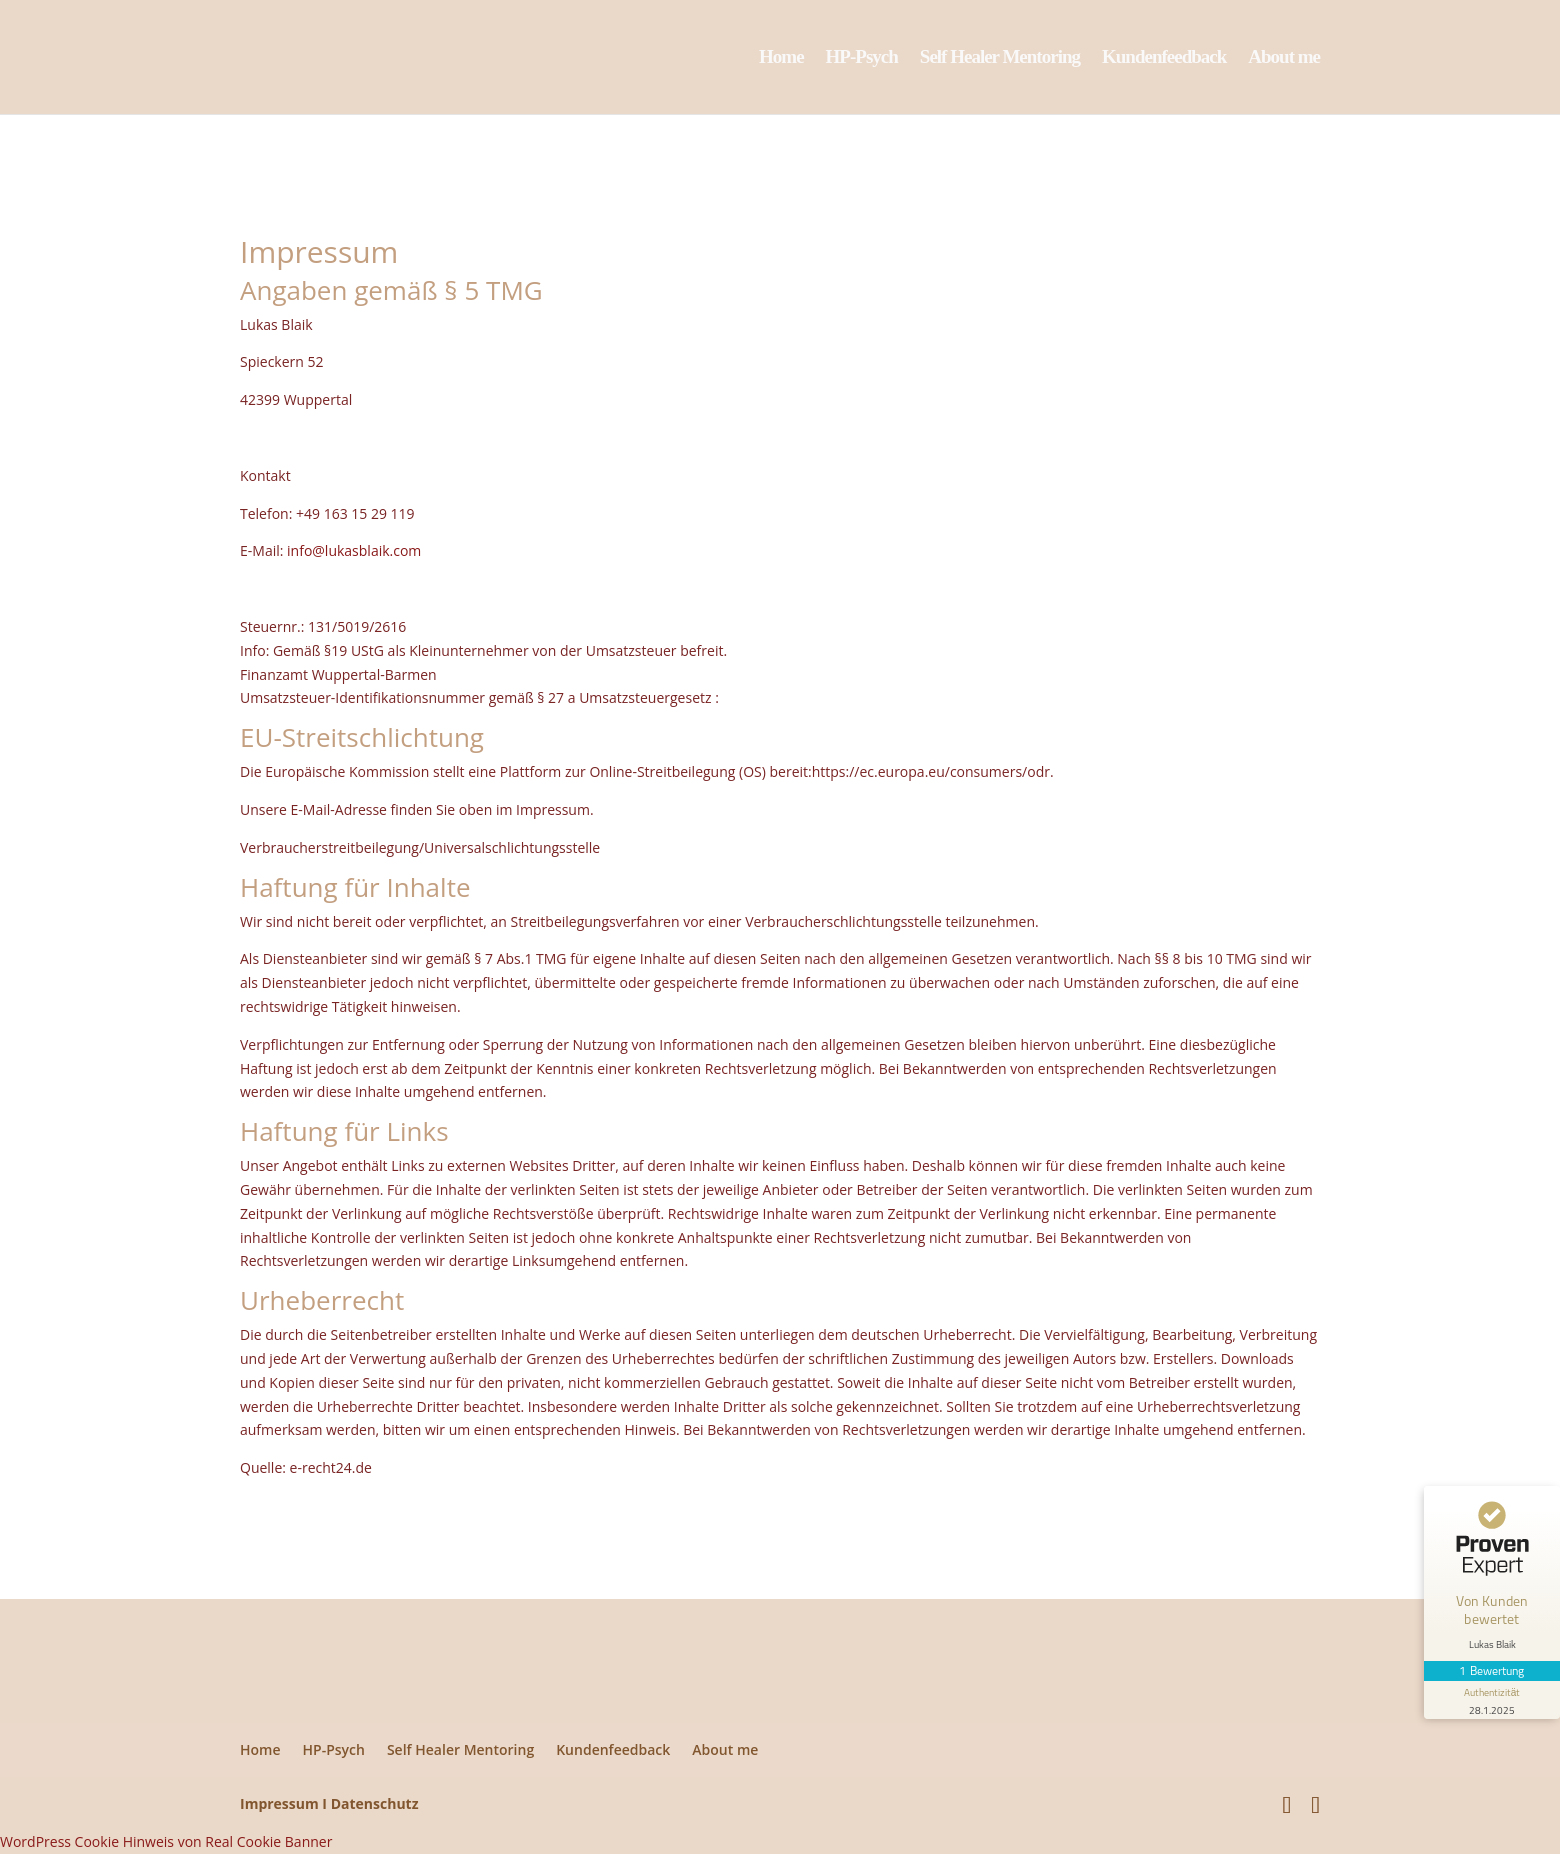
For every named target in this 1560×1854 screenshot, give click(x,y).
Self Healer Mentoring (1000, 58)
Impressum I (283, 1803)
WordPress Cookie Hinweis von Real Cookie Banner (166, 1841)
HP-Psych (862, 58)
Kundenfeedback (1164, 58)
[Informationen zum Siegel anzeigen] (1492, 1700)
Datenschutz (375, 1803)
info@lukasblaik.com (354, 550)
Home (781, 58)
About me (1284, 58)
